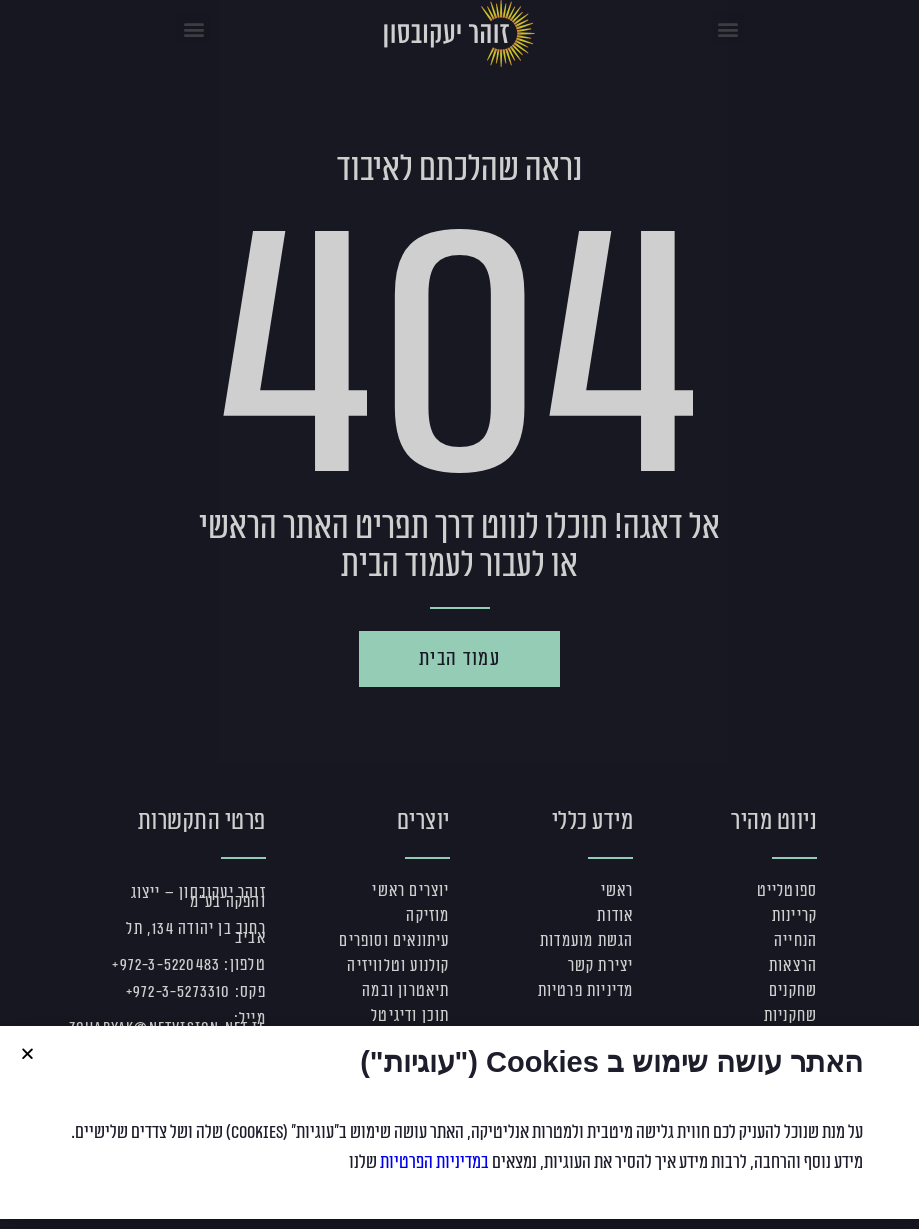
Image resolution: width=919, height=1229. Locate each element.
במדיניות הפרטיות (434, 1162)
